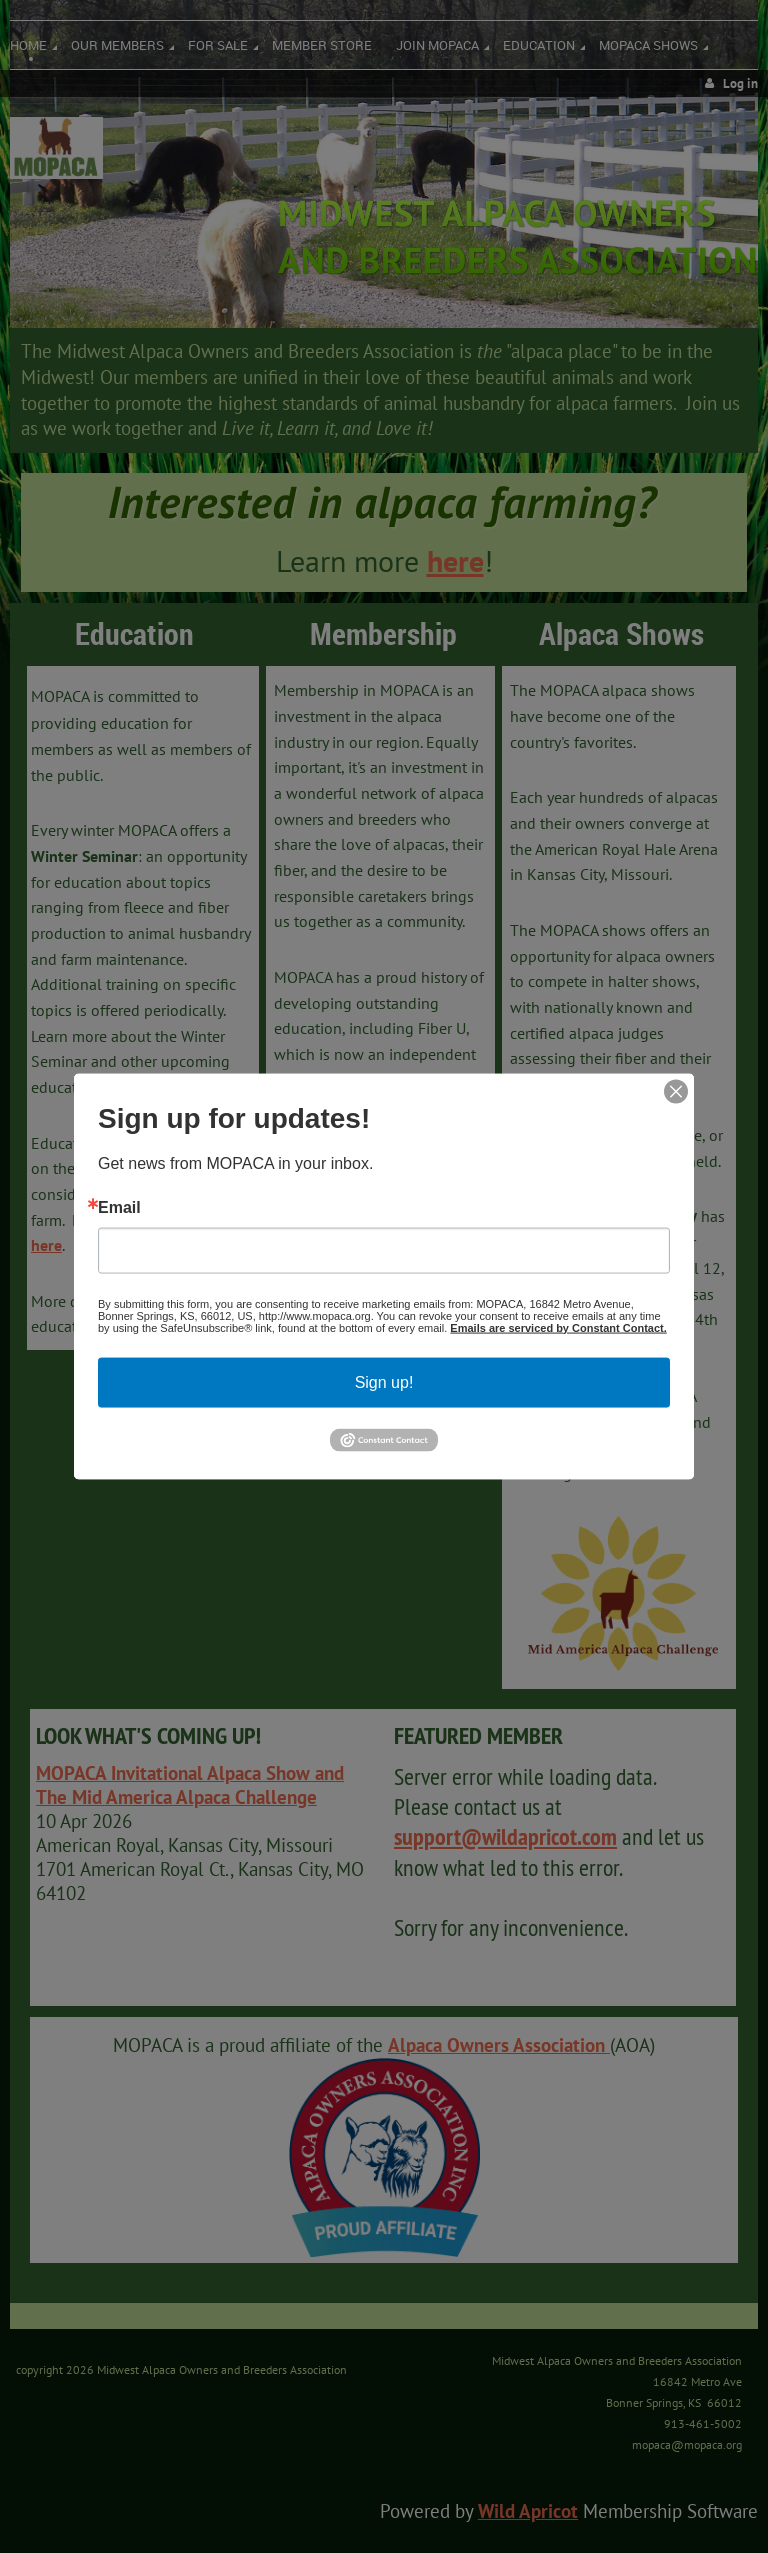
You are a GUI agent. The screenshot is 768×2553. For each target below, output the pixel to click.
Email (119, 1207)
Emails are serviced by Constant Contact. (558, 1327)
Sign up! (384, 1381)
